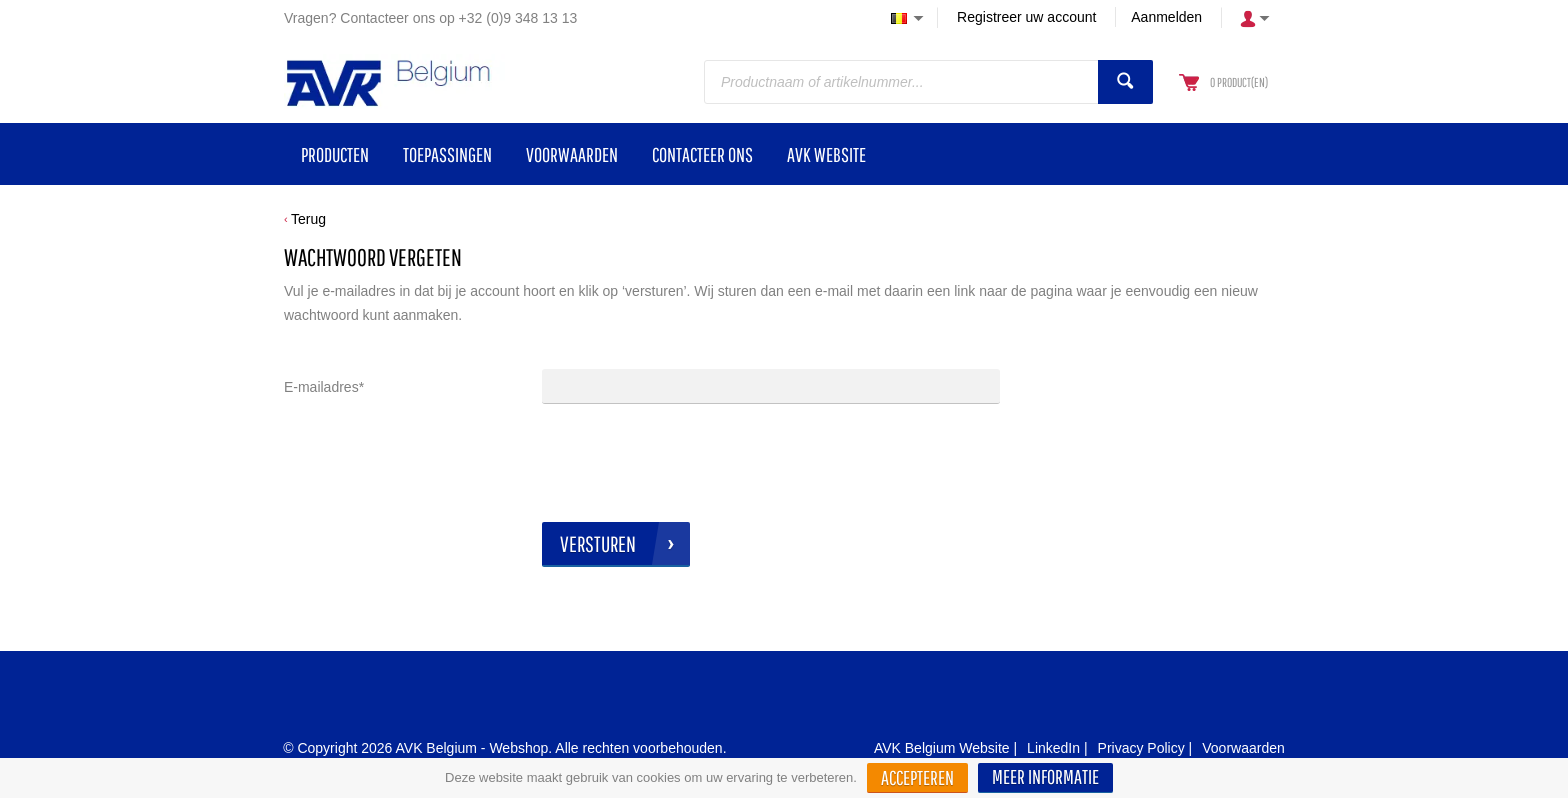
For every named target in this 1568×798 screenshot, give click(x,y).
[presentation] (694, 463)
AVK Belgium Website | (945, 748)
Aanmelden (1166, 17)
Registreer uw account (1026, 17)
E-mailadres (324, 387)
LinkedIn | (1057, 748)
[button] (1045, 778)
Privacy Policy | (1145, 748)
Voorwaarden (1243, 748)
